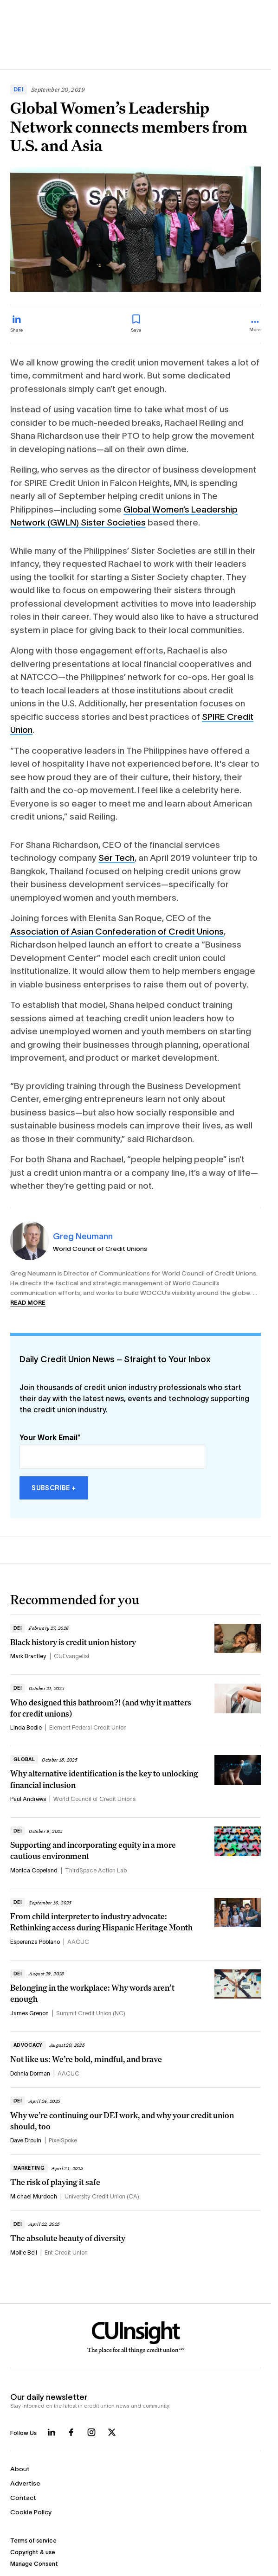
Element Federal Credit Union (88, 1727)
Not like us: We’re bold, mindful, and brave (86, 2059)
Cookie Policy (31, 2512)
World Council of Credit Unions (100, 1248)
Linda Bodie (26, 1727)
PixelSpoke (63, 2140)
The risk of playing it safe (55, 2182)
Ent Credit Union (66, 2252)
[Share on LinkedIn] (16, 323)
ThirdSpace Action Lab (96, 1870)
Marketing (29, 2168)
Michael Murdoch (33, 2196)
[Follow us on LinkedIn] (51, 2432)
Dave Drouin (25, 2140)
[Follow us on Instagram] (91, 2432)
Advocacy (27, 2045)
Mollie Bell (23, 2252)
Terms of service (33, 2541)
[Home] (135, 2337)
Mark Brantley (28, 1656)
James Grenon (29, 2013)
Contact (23, 2497)
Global (24, 1759)
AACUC (78, 1942)
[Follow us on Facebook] (71, 2432)
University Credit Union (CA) (102, 2196)
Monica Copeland (34, 1870)
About (20, 2469)
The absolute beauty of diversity (67, 2238)
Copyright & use (32, 2552)
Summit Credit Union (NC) (90, 2013)
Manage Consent (34, 2564)
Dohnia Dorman (30, 2073)
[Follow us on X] (111, 2432)
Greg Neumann (83, 1236)
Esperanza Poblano (35, 1942)
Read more (27, 1303)
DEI (18, 89)
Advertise (25, 2483)
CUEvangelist (72, 1656)
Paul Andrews (28, 1799)
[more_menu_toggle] (255, 326)
